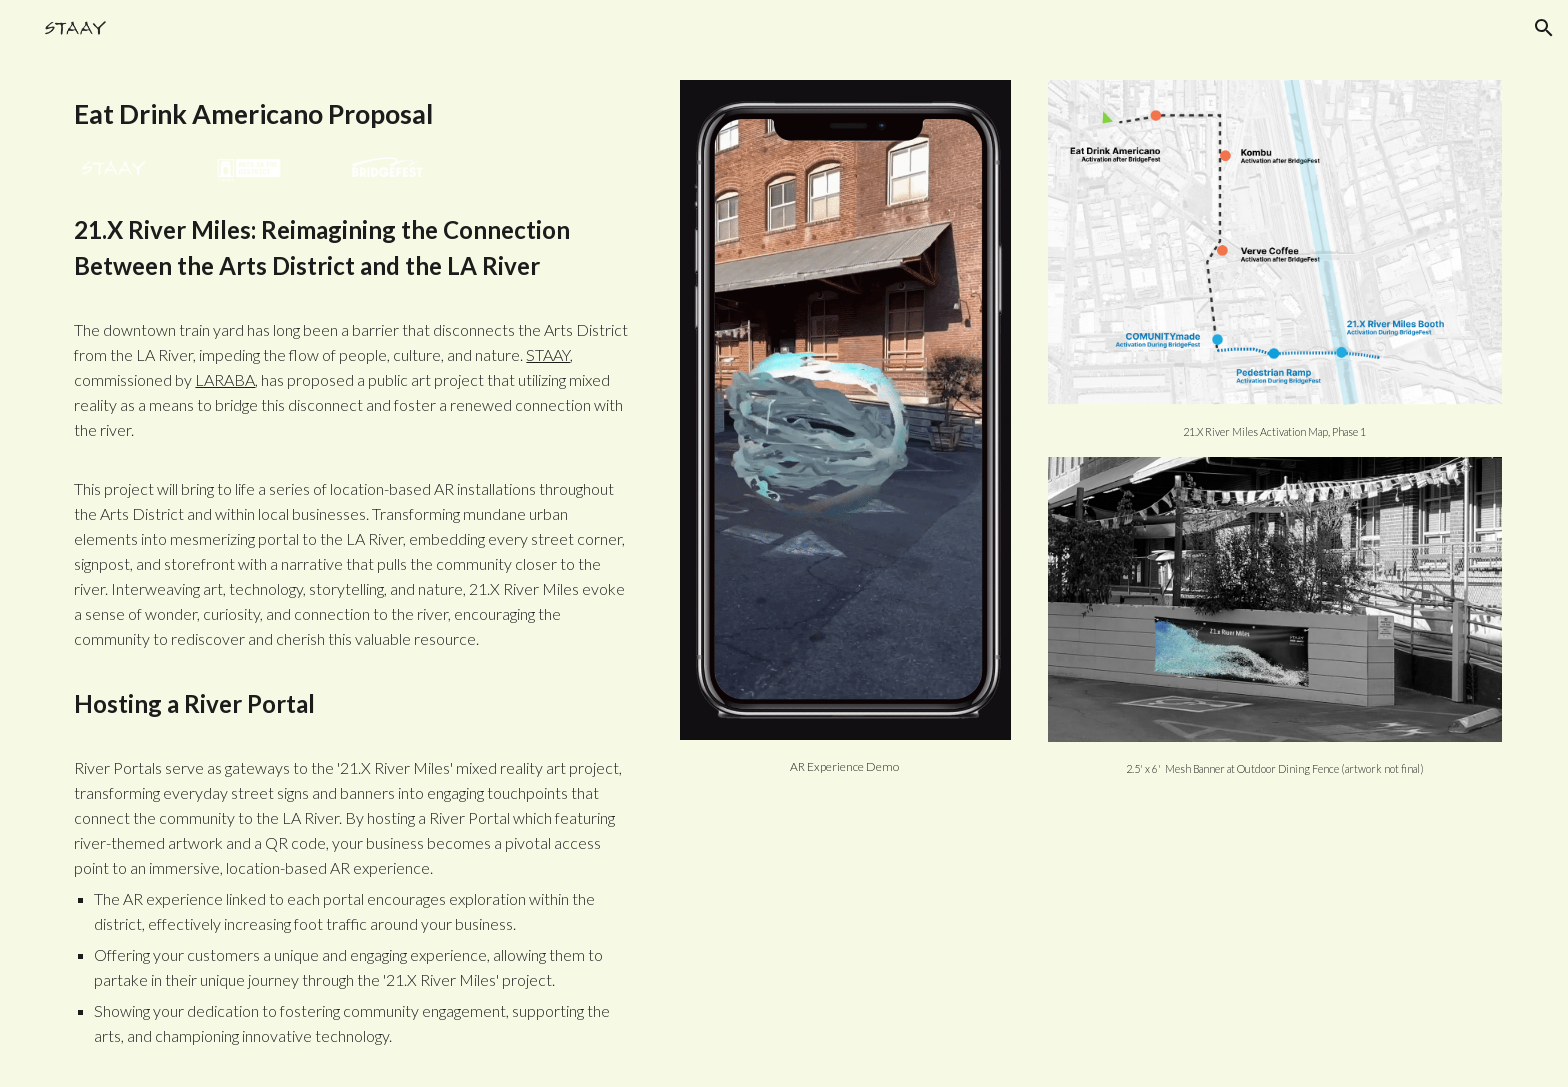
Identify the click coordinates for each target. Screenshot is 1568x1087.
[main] (354, 114)
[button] (1544, 28)
